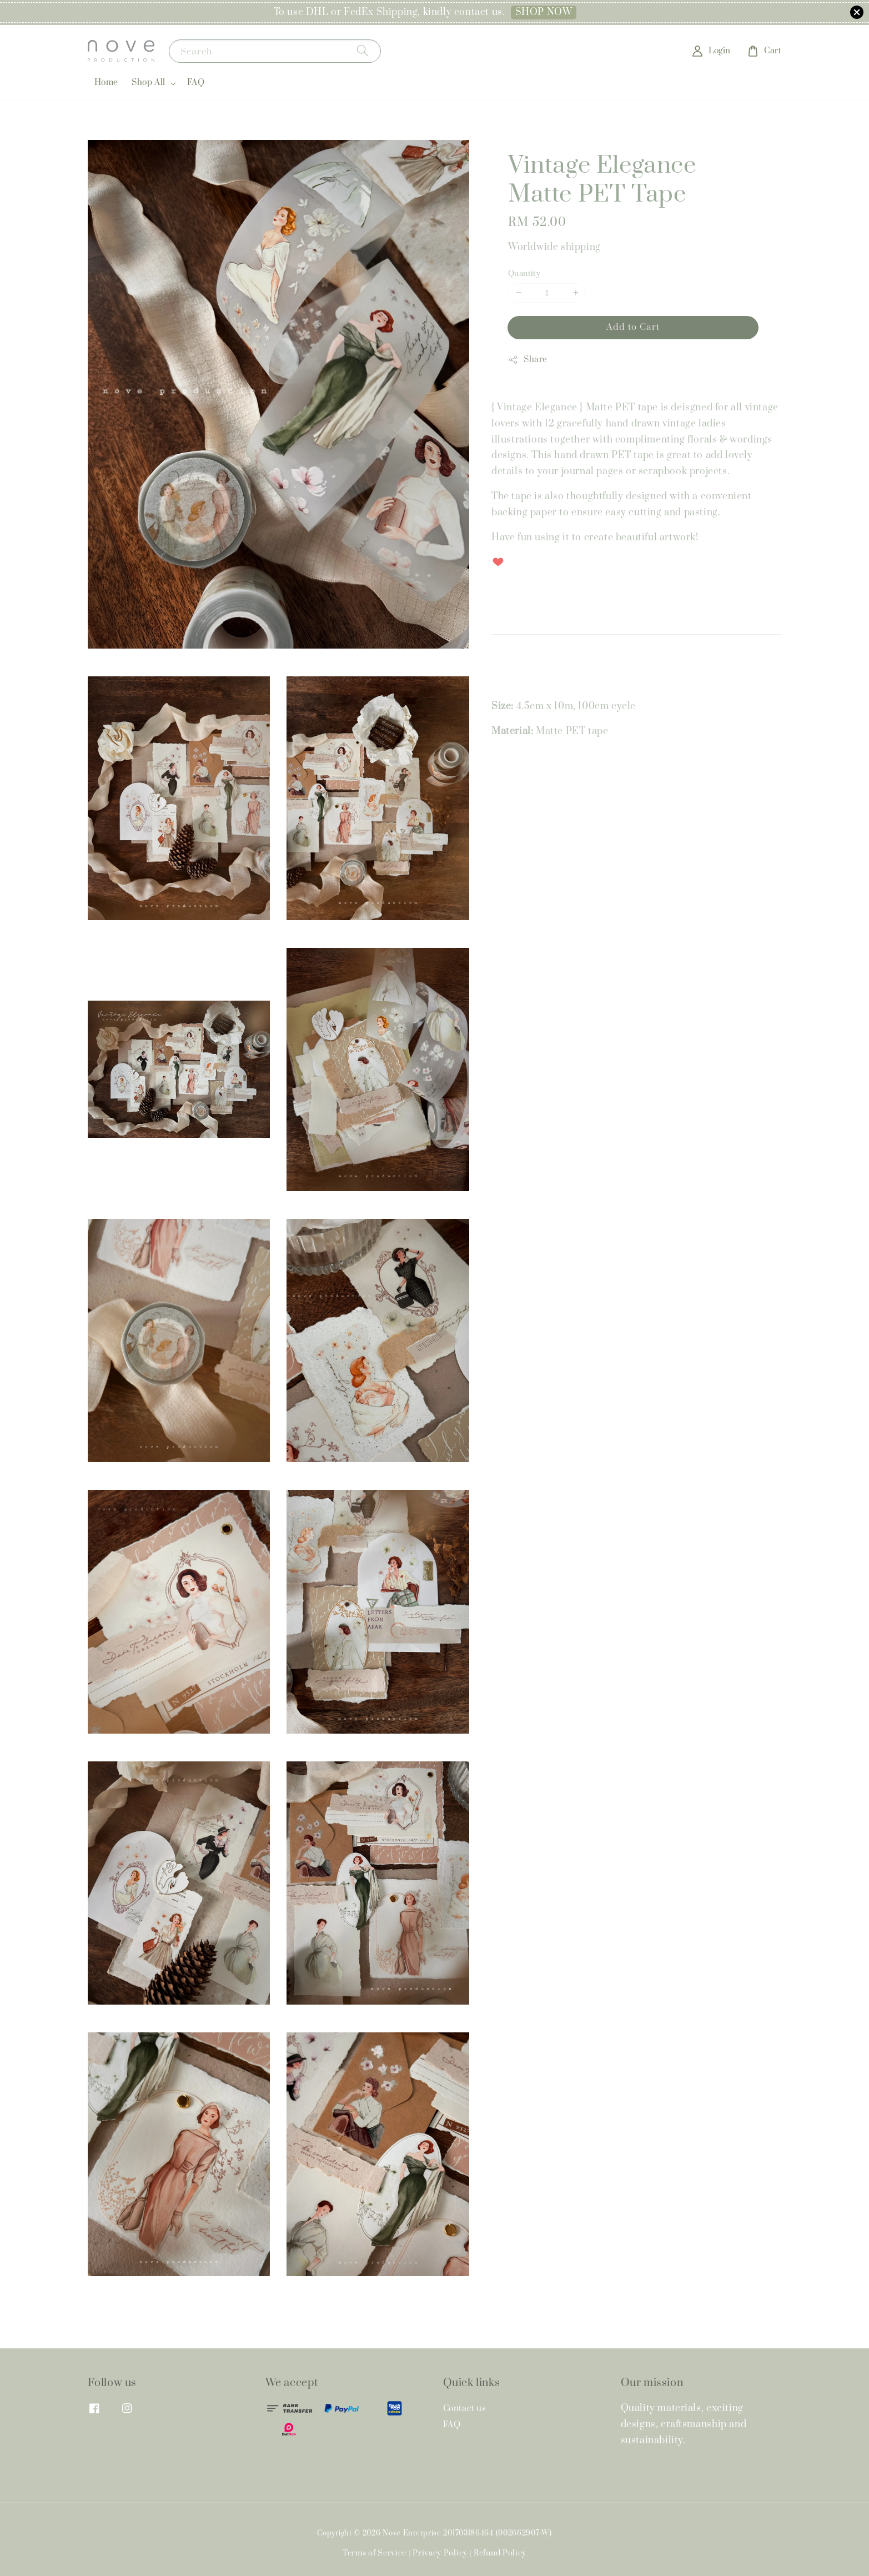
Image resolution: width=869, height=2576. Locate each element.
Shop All (148, 83)
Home (106, 82)
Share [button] (527, 359)
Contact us (464, 2409)
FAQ (196, 82)
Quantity (524, 274)
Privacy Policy (440, 2553)
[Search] (362, 51)
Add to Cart (633, 327)
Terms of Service (374, 2553)
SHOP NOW (543, 12)
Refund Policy (500, 2553)
